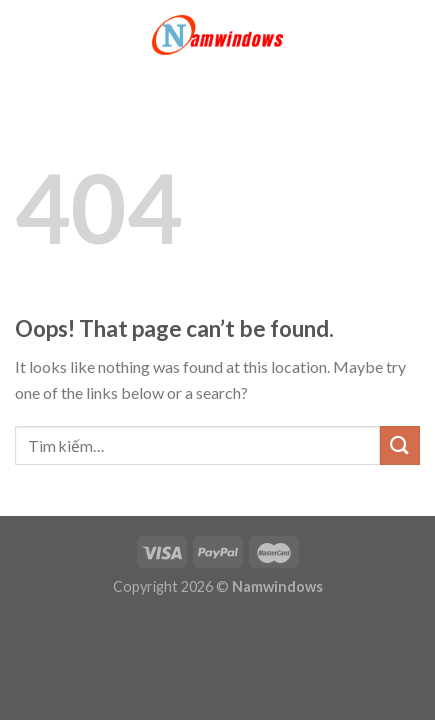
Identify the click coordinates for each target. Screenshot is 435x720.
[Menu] (27, 34)
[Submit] (400, 445)
